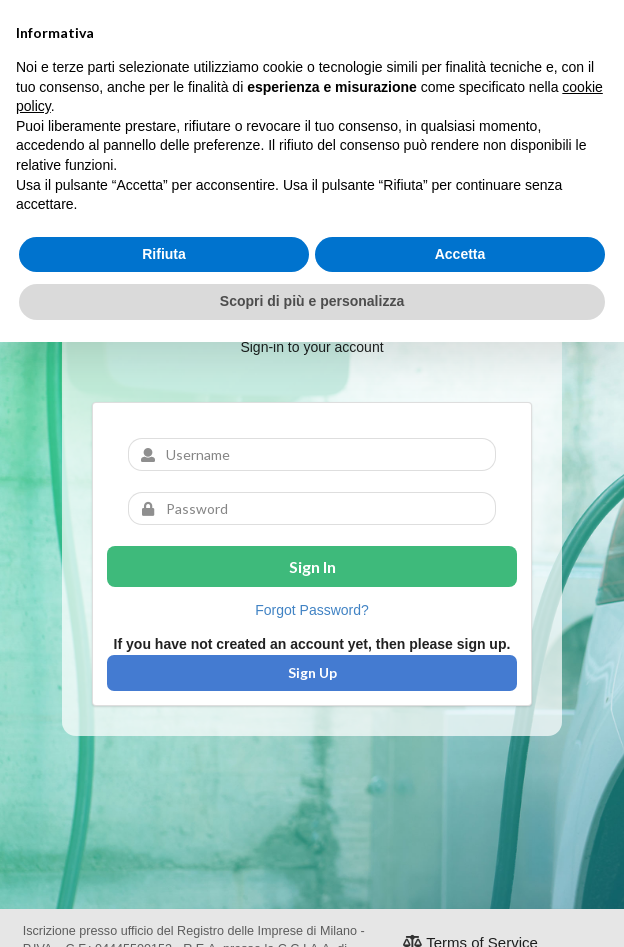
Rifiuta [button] (164, 254)
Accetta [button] (460, 254)
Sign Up (312, 672)
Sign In (312, 566)
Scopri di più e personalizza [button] (312, 301)
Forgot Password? (312, 610)
